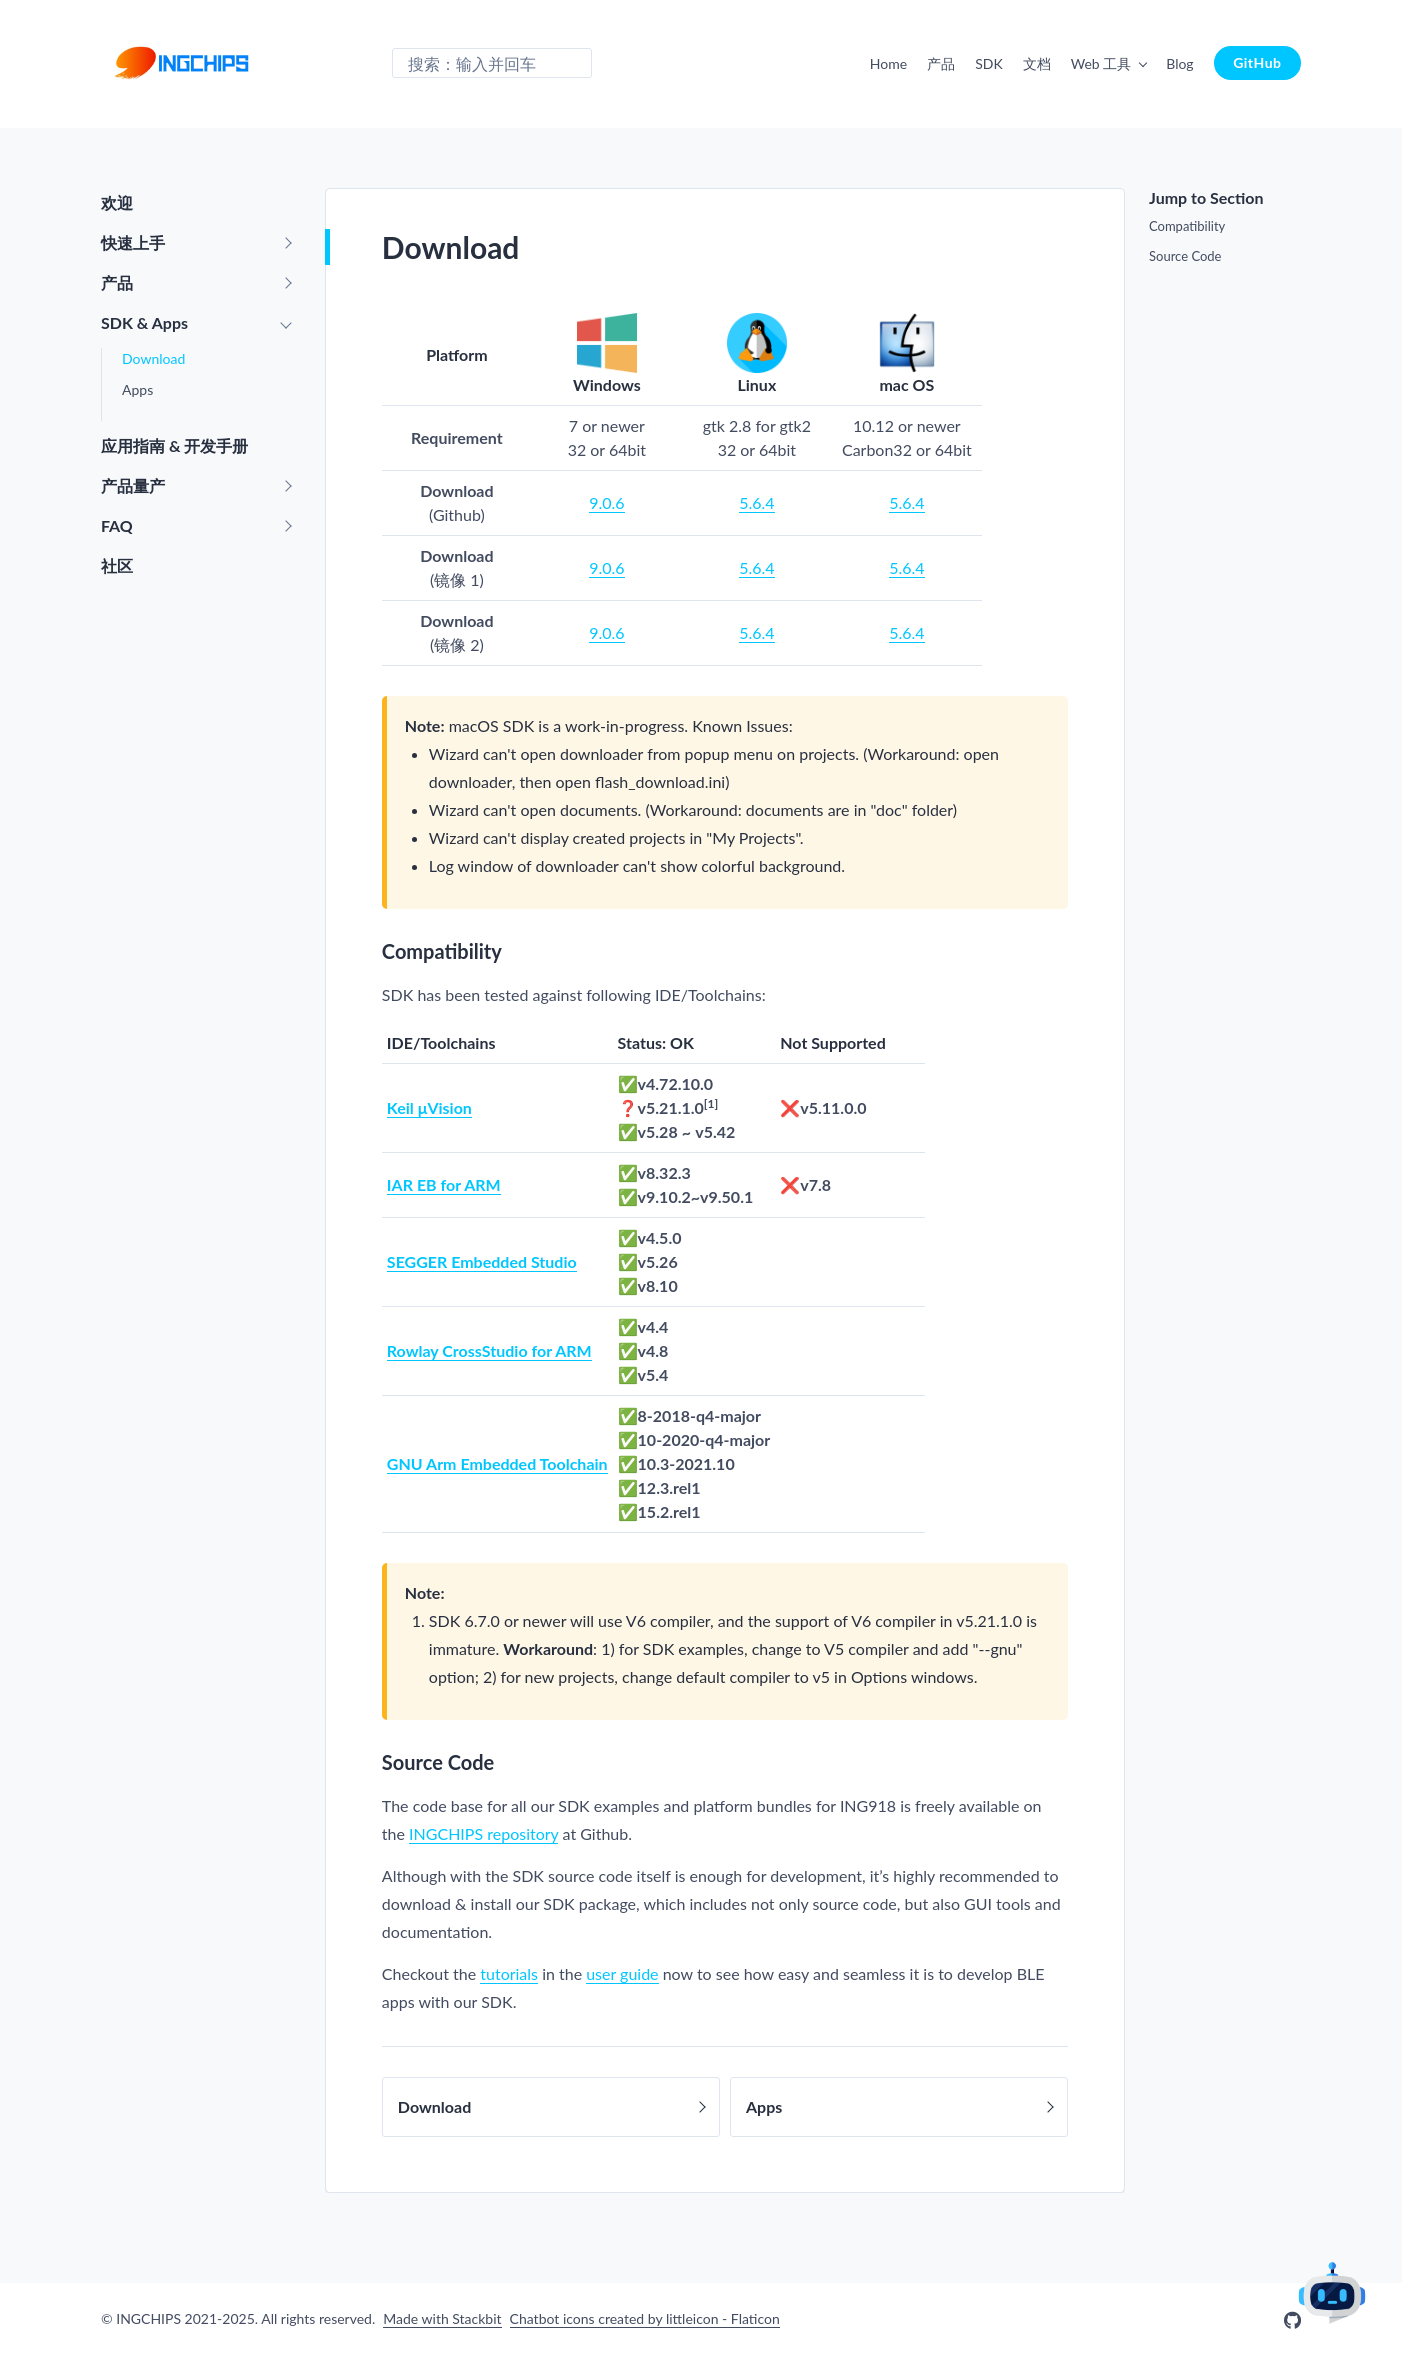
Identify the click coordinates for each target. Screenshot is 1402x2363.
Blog (1179, 63)
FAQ (117, 525)
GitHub (1257, 62)
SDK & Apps (144, 322)
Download (153, 358)
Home (888, 63)
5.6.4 (756, 502)
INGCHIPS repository (483, 1833)
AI (1332, 2292)
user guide (622, 1973)
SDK (989, 63)
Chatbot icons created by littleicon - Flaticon (645, 2319)
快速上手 (133, 242)
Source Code (1185, 256)
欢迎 (117, 202)
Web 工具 (1101, 63)
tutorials (509, 1973)
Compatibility (1187, 226)
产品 (941, 63)
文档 (1037, 63)
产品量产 (133, 485)
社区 (117, 565)
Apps (137, 389)
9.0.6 (606, 502)
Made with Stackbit (442, 2319)
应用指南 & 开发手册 (174, 445)
